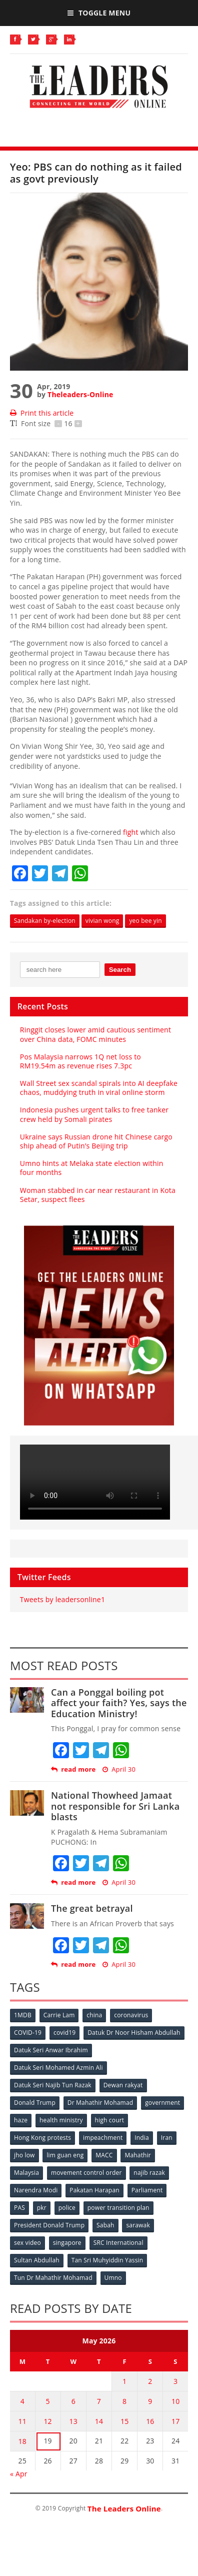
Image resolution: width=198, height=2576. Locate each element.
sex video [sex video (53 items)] (27, 2242)
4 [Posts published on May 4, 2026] (22, 2401)
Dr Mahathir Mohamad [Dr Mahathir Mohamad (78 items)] (100, 2102)
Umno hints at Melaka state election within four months (92, 1167)
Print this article (42, 413)
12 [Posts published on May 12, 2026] (48, 2421)
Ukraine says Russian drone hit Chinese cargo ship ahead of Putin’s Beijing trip (96, 1141)
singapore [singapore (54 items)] (67, 2242)
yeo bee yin (145, 920)
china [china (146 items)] (94, 2015)
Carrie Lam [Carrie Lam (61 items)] (59, 2015)
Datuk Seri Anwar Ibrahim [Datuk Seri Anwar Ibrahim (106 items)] (51, 2050)
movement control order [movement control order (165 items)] (86, 2172)
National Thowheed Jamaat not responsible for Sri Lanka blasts (115, 1806)
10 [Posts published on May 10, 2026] (176, 2401)
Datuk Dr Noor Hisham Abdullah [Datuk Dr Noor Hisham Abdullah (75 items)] (134, 2032)
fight (131, 832)
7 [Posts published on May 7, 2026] (99, 2401)
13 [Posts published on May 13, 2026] (74, 2421)
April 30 (119, 1769)
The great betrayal (92, 1908)
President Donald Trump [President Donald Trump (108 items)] (49, 2225)
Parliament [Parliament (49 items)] (147, 2190)
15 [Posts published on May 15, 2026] (124, 2421)
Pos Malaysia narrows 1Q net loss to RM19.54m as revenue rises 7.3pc (80, 1061)
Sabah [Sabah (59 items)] (105, 2225)
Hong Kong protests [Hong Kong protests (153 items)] (42, 2137)
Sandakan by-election (45, 920)
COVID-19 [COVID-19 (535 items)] (28, 2032)
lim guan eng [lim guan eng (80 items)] (65, 2155)
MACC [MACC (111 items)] (104, 2155)
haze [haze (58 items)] (21, 2120)
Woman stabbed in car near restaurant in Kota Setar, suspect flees (98, 1194)
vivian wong (103, 920)
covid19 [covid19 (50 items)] (65, 2032)
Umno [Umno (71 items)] (113, 2277)
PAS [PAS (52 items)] (19, 2207)
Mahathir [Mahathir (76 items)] (137, 2155)
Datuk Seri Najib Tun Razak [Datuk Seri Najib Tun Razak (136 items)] (53, 2085)
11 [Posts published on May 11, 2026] (22, 2421)
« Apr (19, 2473)
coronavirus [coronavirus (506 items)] (131, 2015)
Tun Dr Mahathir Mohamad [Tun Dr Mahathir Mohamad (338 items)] (53, 2277)
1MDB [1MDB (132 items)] (23, 2015)
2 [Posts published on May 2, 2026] (150, 2381)
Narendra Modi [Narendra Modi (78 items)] (36, 2190)
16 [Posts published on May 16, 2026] (150, 2421)
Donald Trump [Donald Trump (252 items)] (35, 2102)
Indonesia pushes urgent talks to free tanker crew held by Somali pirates (94, 1114)
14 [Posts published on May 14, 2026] (99, 2421)
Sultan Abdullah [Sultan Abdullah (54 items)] (37, 2260)
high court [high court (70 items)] (109, 2120)
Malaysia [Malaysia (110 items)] (26, 2172)
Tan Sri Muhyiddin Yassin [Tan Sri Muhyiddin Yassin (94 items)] (108, 2260)
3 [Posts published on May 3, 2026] (176, 2381)
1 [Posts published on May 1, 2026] (124, 2381)
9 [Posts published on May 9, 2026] (150, 2401)
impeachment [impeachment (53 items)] (102, 2137)
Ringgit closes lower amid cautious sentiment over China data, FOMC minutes (95, 1034)
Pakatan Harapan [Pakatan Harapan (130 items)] (94, 2190)
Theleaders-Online (80, 394)
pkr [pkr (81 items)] (41, 2207)
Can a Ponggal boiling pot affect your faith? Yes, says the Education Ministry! (119, 1703)
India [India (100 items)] (141, 2137)
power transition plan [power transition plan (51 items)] (119, 2207)
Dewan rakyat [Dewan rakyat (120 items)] (123, 2085)
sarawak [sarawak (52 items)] (138, 2225)
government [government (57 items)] (162, 2102)
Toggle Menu (99, 13)
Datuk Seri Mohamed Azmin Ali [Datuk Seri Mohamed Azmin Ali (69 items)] (58, 2067)
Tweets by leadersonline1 (62, 1599)
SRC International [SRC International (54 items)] (119, 2242)
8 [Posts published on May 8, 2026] (124, 2401)
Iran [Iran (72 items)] (166, 2137)
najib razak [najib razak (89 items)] (149, 2172)
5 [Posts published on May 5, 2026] (48, 2401)
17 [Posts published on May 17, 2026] (176, 2421)
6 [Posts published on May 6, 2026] (74, 2401)
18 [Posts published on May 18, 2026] (22, 2441)
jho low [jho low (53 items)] (24, 2155)
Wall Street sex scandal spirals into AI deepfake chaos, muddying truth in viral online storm (99, 1087)
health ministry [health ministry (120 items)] (61, 2120)
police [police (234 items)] (67, 2207)
